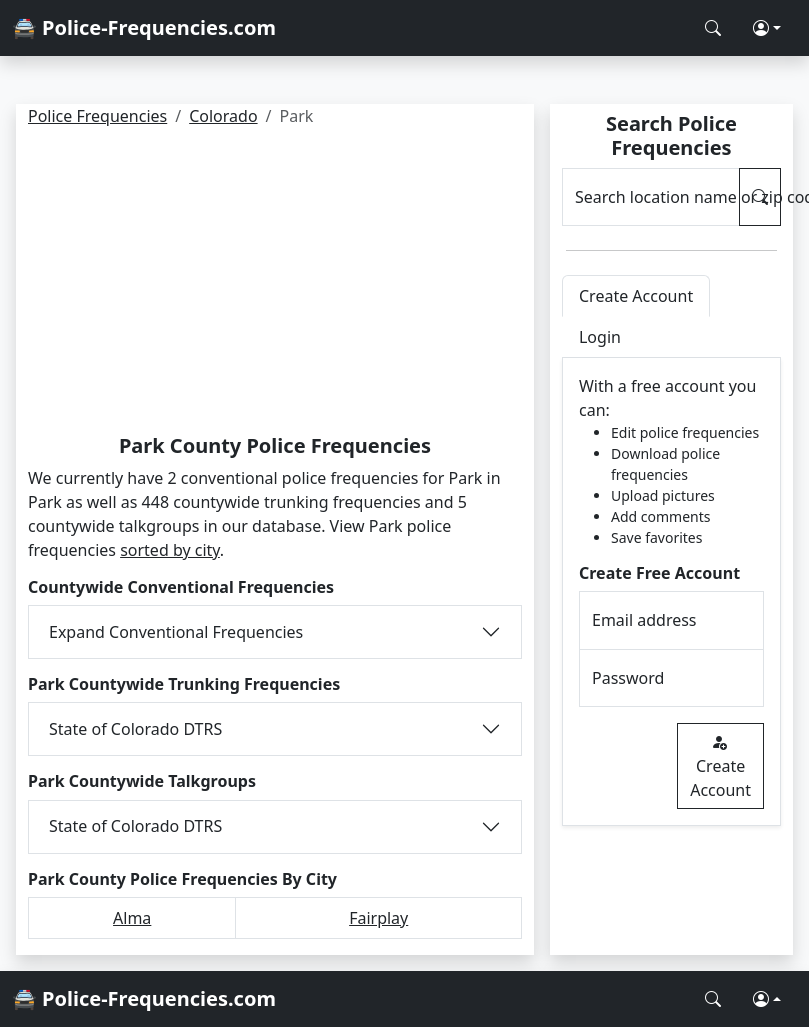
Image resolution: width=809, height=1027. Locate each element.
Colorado (223, 116)
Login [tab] (600, 337)
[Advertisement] (274, 284)
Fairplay (378, 918)
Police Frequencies (97, 116)
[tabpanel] (671, 592)
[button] (767, 28)
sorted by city (170, 550)
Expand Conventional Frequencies (176, 632)
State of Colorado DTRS (135, 729)
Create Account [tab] (636, 296)
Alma (132, 918)
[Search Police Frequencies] (713, 28)
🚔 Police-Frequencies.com (144, 27)
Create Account (720, 766)
